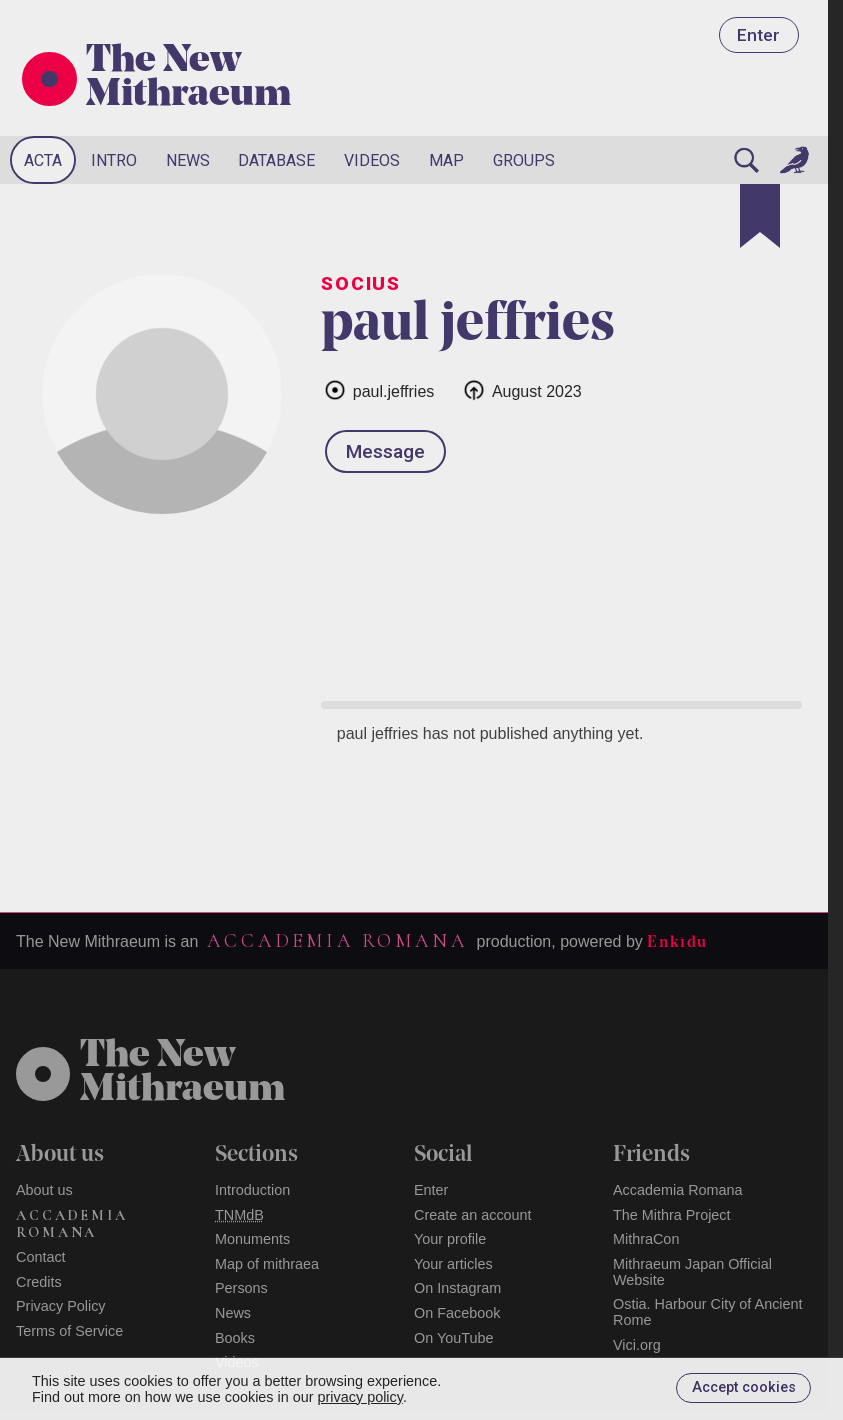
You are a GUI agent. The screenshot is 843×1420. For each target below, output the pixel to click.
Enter (758, 35)
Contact (41, 1257)
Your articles (453, 1264)
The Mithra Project (672, 1215)
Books (235, 1338)
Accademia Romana (337, 941)
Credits (39, 1282)
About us (44, 1190)
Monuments (252, 1239)
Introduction (252, 1190)
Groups (524, 160)
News (188, 160)
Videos (372, 160)
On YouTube (454, 1338)
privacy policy (360, 1397)
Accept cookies (744, 1387)
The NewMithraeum (182, 1074)
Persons (241, 1288)
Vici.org (637, 1345)
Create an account (473, 1215)
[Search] (746, 160)
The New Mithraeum (188, 79)
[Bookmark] (760, 216)
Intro (114, 160)
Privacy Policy (61, 1306)
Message (385, 451)
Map (446, 160)
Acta (43, 160)
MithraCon (646, 1239)
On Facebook (457, 1313)
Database (276, 160)
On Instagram (457, 1288)
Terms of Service (69, 1331)
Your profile (450, 1239)
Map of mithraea (267, 1264)
